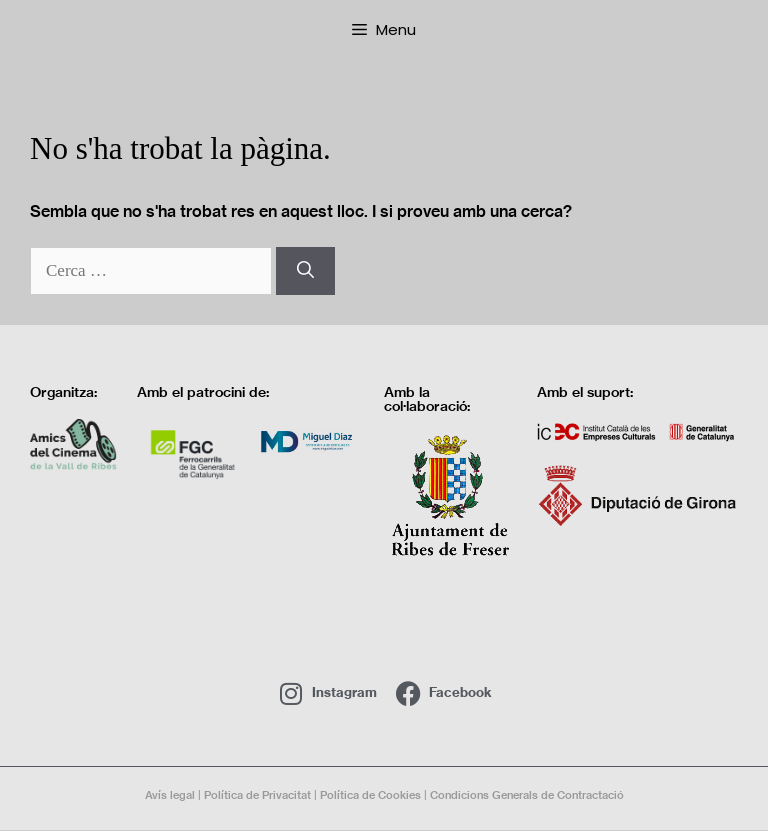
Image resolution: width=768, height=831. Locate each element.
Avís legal (170, 795)
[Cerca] (305, 271)
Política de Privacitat (257, 795)
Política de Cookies (370, 795)
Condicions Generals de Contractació (527, 795)
